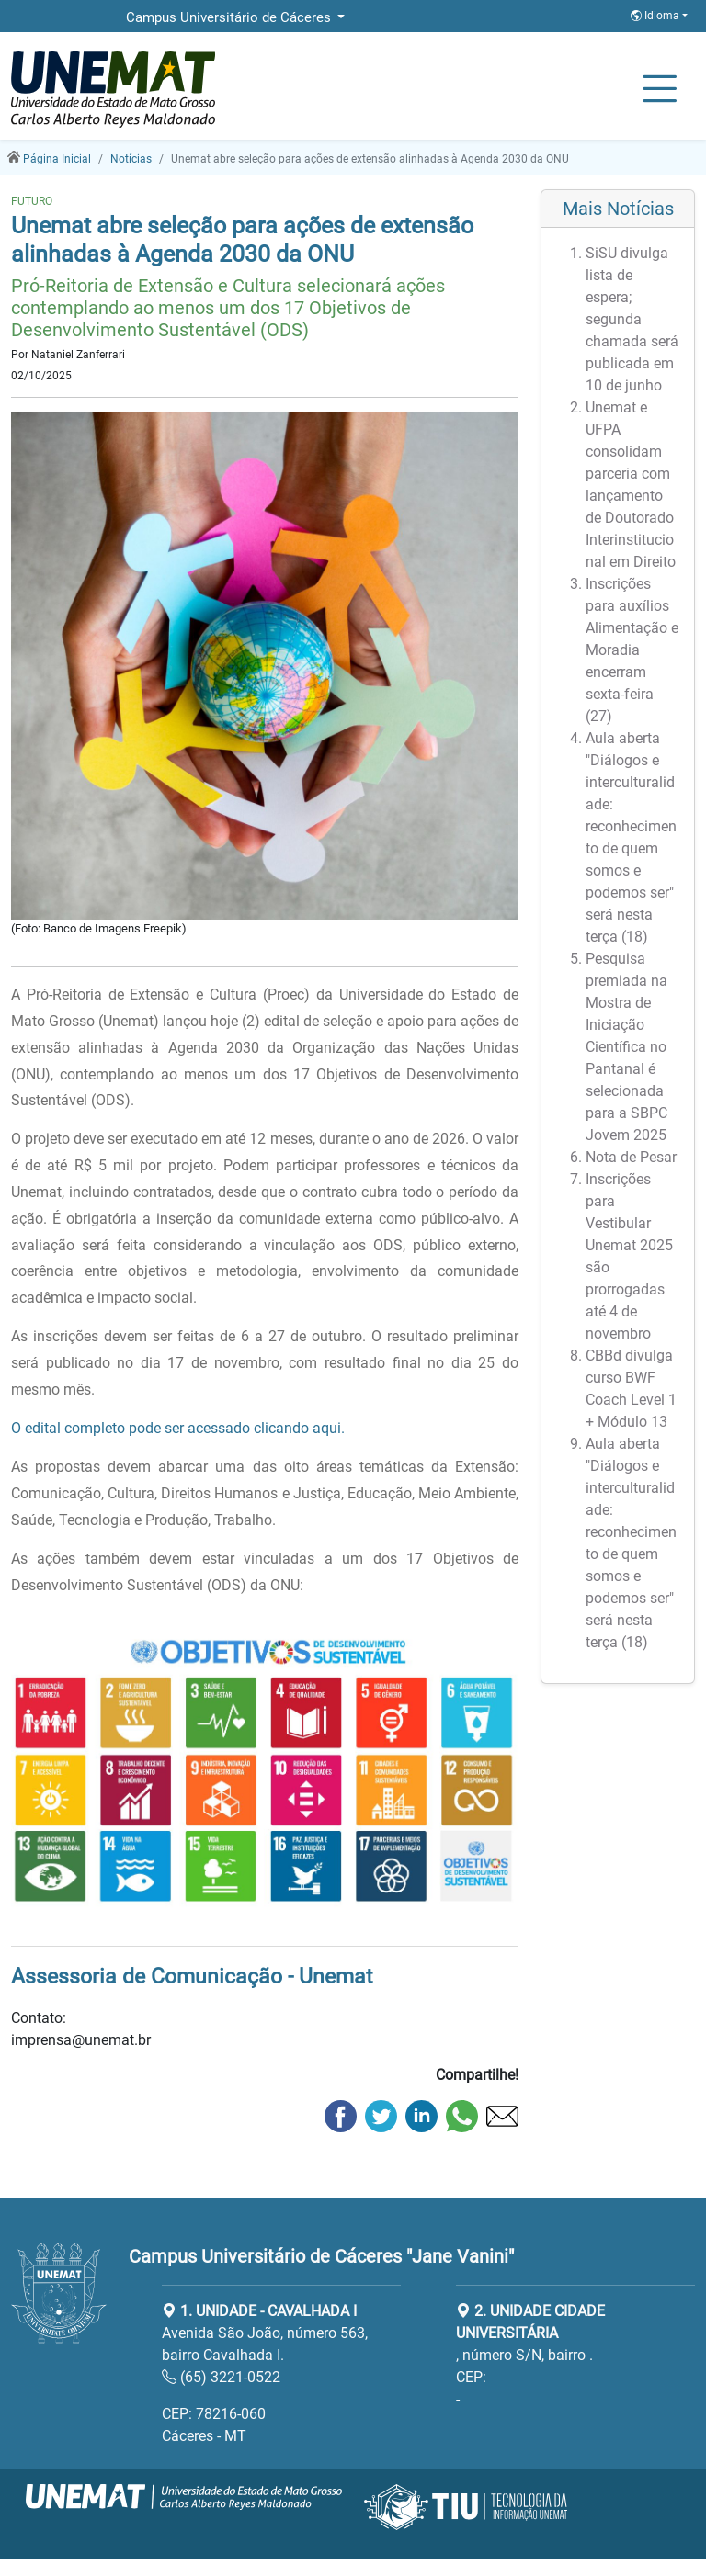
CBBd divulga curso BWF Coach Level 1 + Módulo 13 (631, 1388)
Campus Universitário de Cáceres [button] (230, 17)
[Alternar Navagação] (659, 90)
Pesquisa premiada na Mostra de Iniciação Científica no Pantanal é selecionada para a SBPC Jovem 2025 (626, 1047)
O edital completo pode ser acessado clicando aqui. (178, 1428)
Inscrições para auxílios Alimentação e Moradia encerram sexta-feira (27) (632, 650)
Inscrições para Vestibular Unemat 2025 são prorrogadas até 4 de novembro (629, 1256)
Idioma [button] (656, 15)
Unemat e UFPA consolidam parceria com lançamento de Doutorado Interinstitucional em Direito (631, 485)
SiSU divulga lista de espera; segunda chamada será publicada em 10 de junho (632, 319)
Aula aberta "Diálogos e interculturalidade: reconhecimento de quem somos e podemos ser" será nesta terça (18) (631, 837)
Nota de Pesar (631, 1157)
